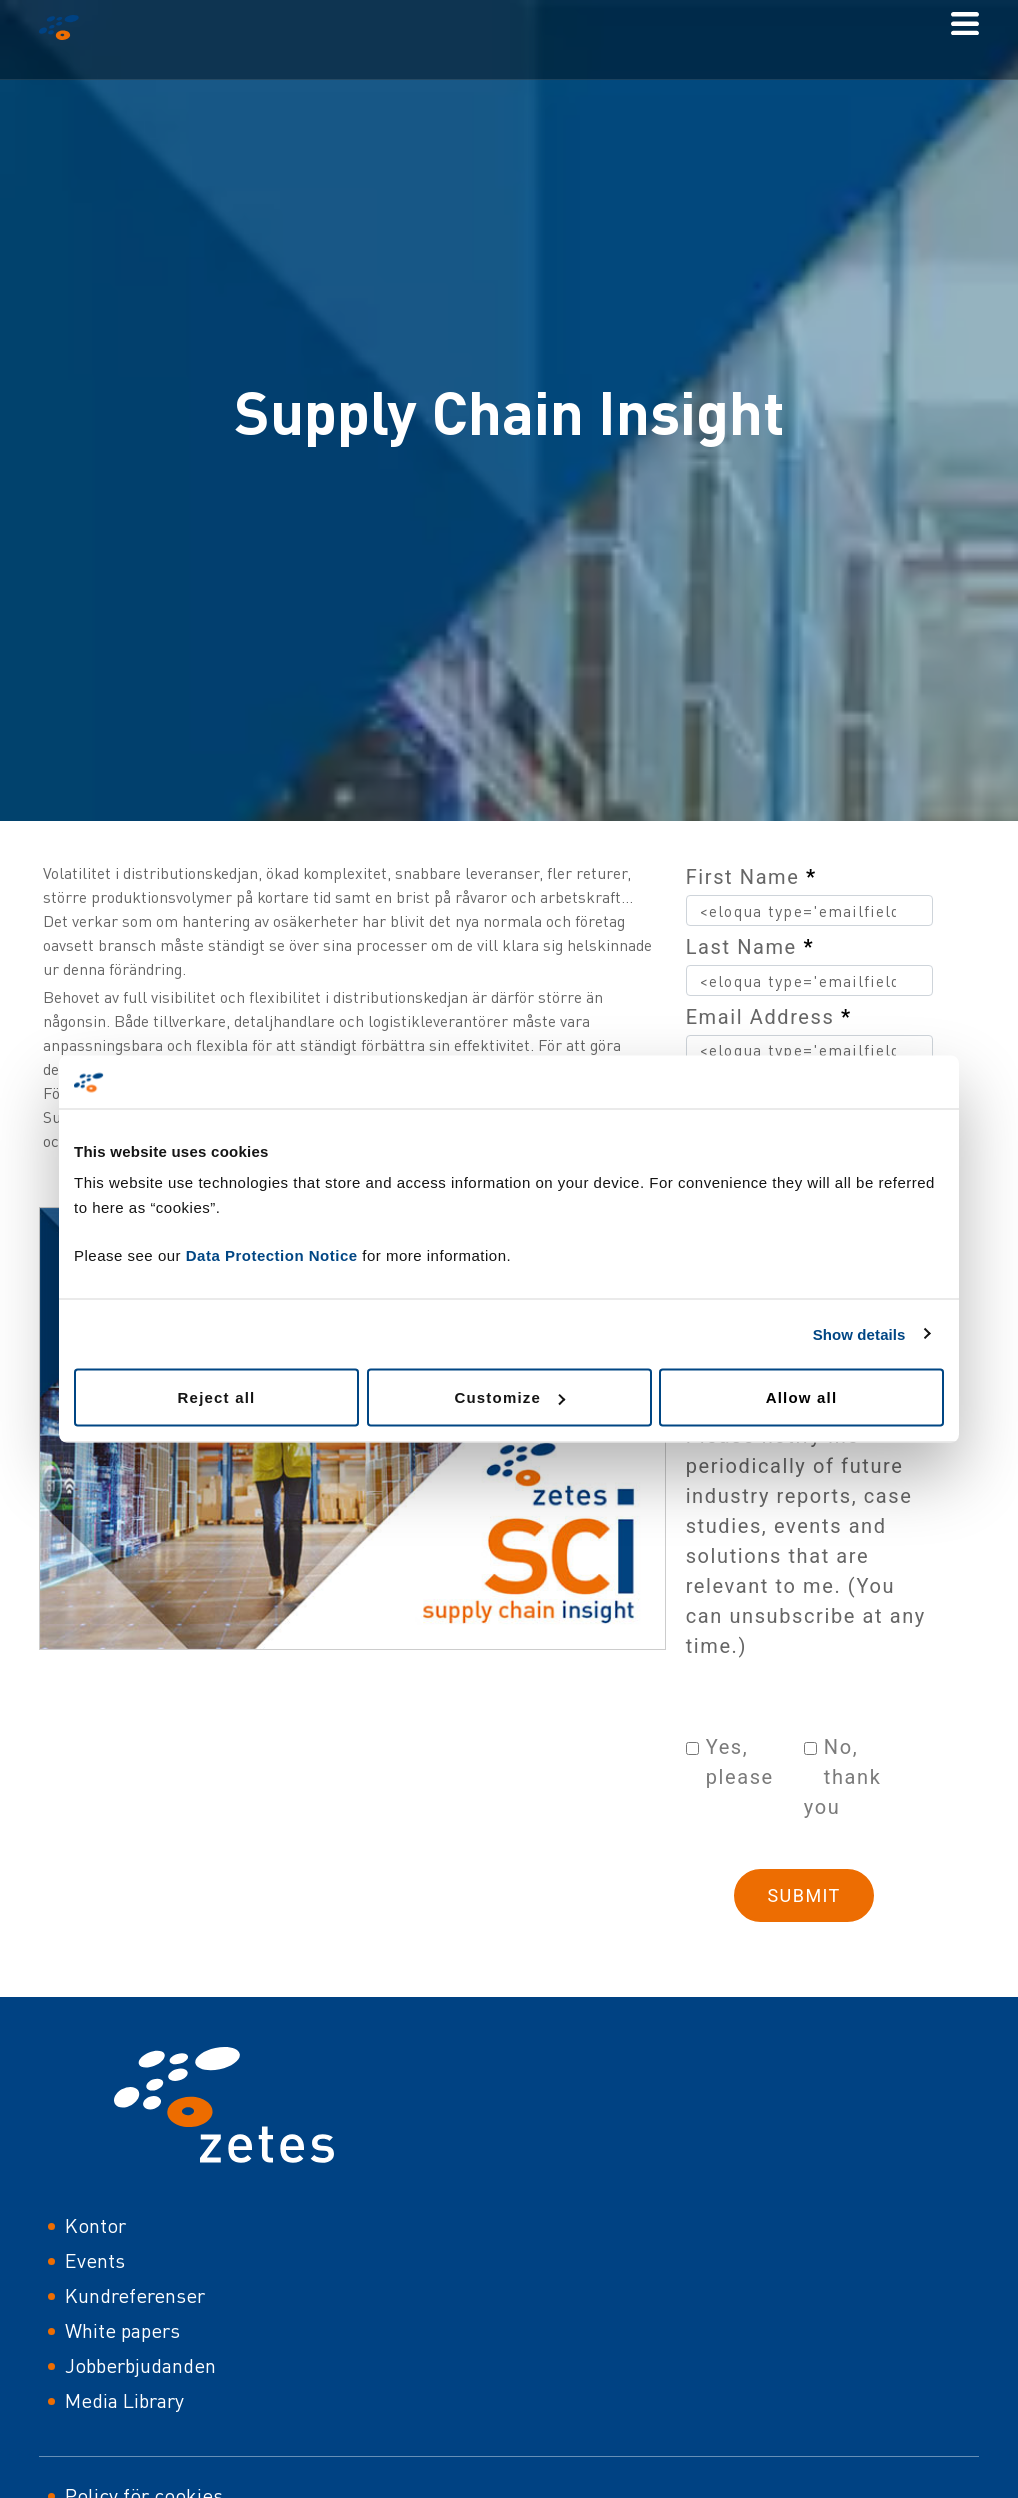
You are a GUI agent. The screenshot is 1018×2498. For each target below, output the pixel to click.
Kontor (95, 2225)
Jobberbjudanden (140, 2365)
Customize (509, 1397)
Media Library (124, 2400)
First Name (751, 877)
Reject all (217, 1397)
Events (95, 2260)
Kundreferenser (135, 2295)
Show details (859, 1333)
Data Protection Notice (272, 1255)
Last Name (750, 947)
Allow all (802, 1397)
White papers (122, 2330)
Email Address (769, 1017)
